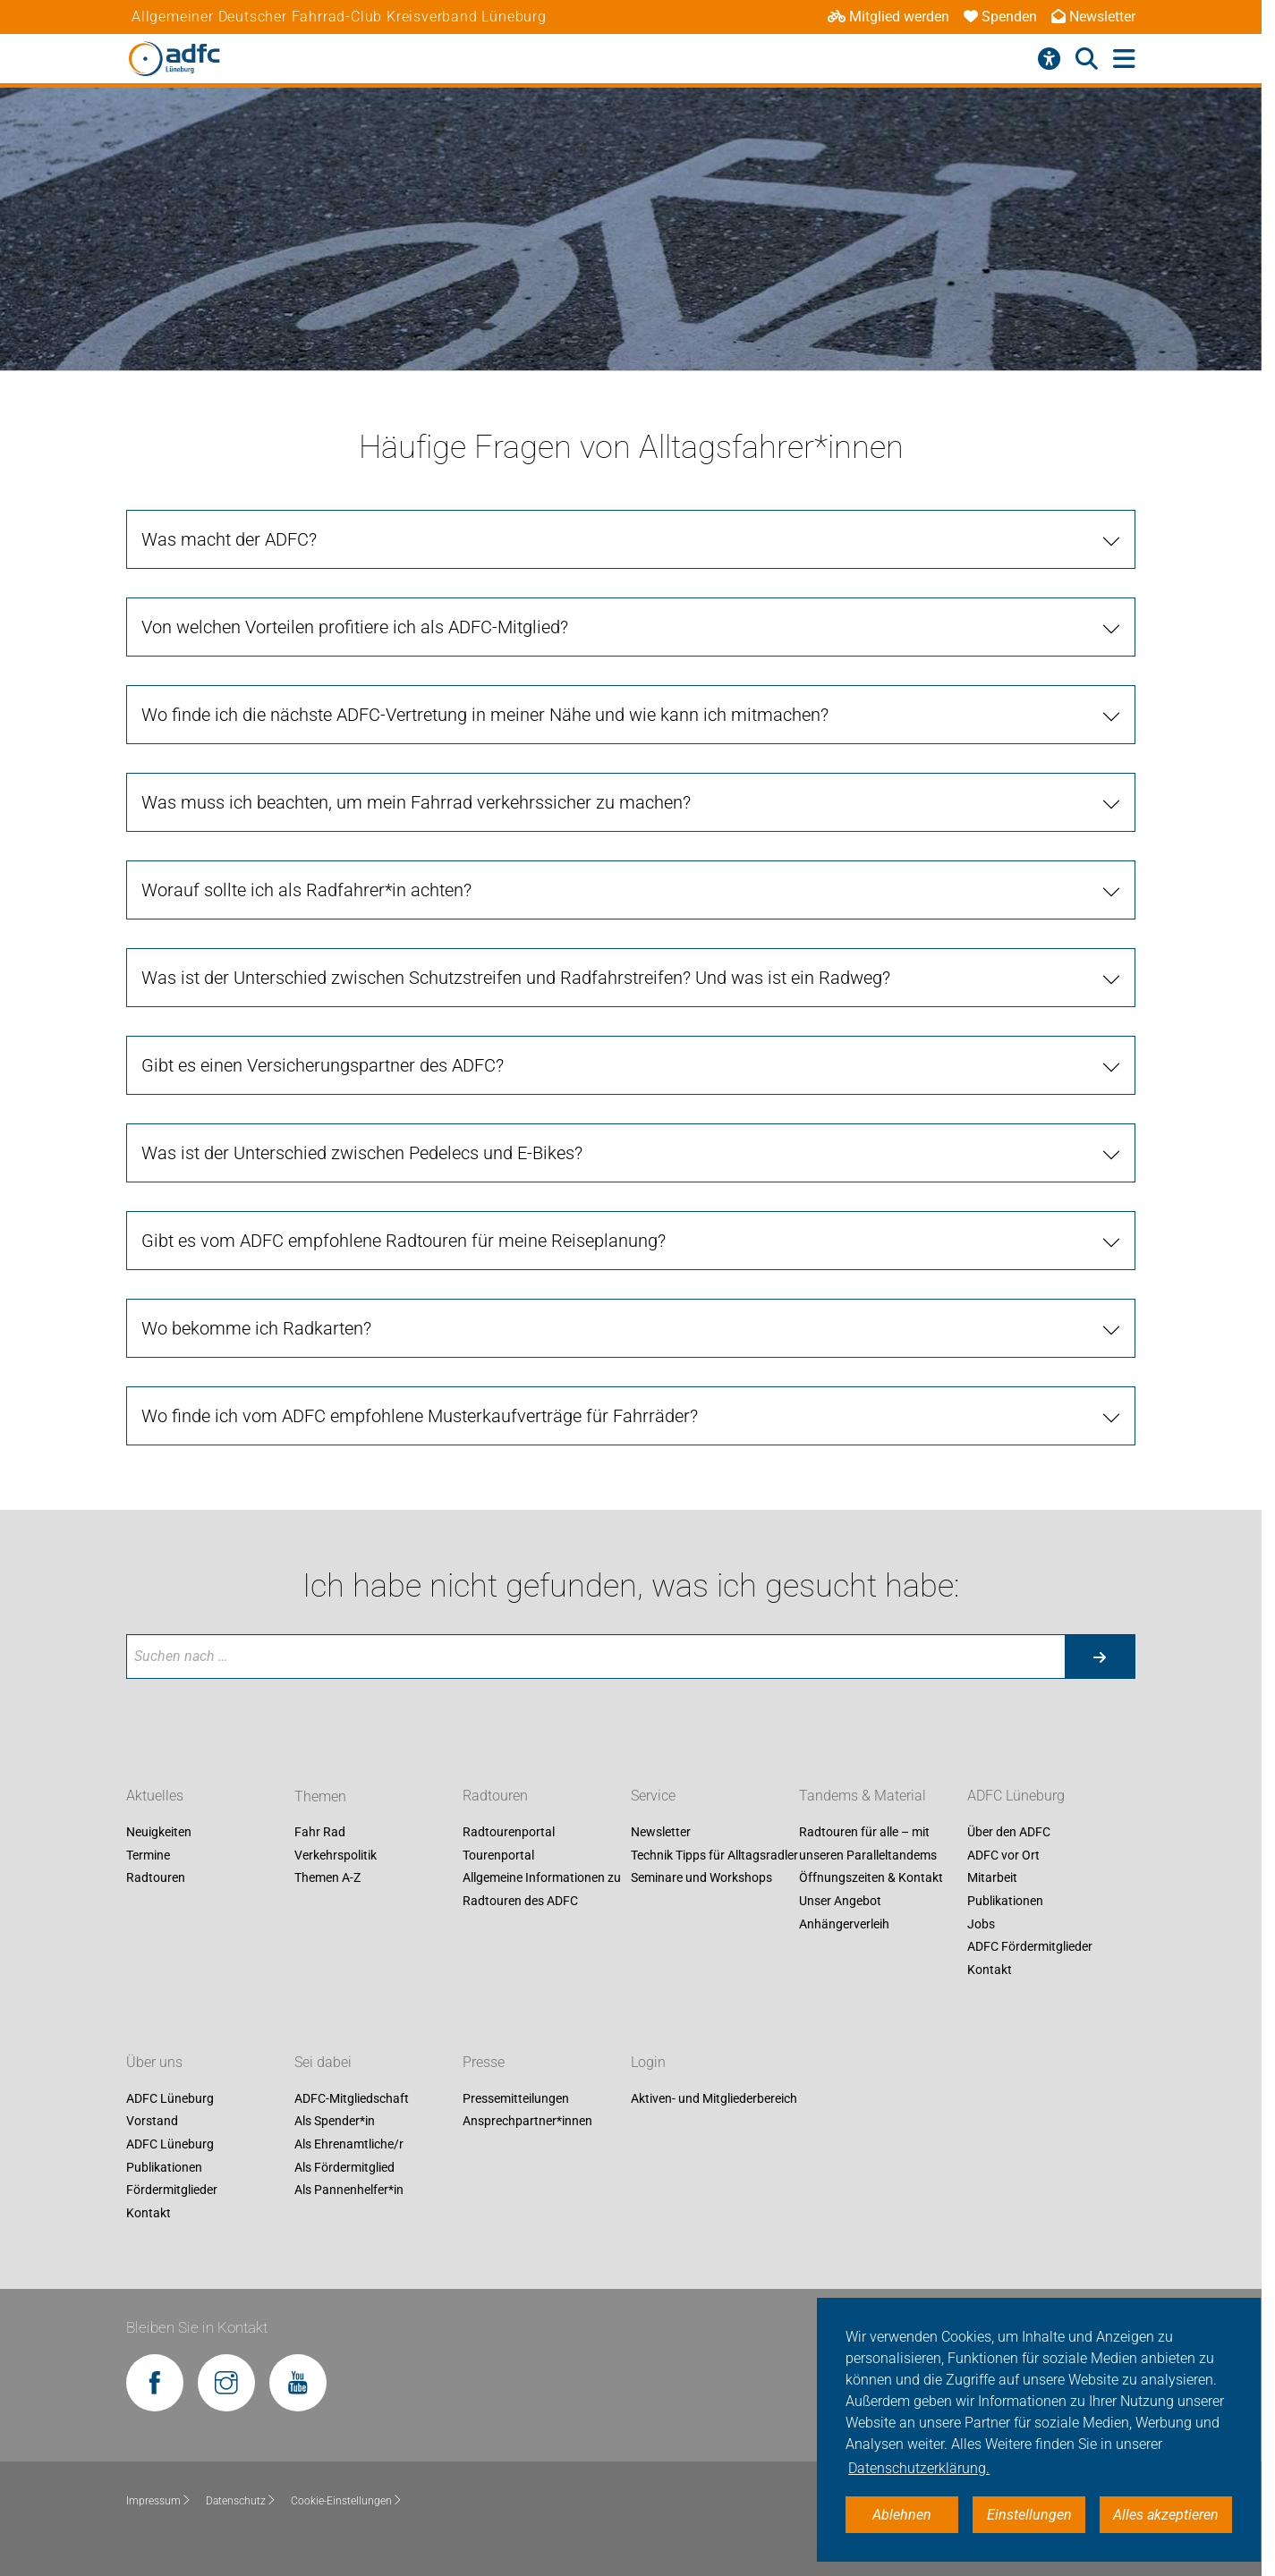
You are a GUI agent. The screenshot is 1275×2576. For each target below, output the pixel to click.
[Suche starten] (1100, 1656)
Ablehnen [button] (901, 2514)
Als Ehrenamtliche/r (349, 2144)
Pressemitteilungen (516, 2098)
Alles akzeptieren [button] (1166, 2514)
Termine (148, 1855)
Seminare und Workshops (701, 1878)
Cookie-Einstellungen (347, 2501)
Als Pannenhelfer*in (349, 2190)
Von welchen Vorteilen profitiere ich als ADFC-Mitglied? (354, 627)
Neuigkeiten (158, 1833)
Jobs (981, 1924)
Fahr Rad (319, 1833)
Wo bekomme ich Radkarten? (256, 1328)
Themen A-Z (327, 1878)
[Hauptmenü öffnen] (1124, 59)
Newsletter (1093, 16)
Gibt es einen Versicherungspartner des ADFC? (322, 1065)
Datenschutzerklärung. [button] (919, 2468)
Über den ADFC (1008, 1833)
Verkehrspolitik (335, 1855)
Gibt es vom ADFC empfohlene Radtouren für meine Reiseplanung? (403, 1240)
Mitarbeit (992, 1878)
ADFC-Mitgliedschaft (351, 2098)
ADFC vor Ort (1003, 1855)
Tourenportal (498, 1855)
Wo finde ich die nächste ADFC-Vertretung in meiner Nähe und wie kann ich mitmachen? (485, 714)
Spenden (1000, 16)
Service (653, 1796)
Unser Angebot (840, 1901)
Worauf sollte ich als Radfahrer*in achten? (306, 890)
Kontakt (989, 1969)
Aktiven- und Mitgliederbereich (714, 2098)
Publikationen (1005, 1901)
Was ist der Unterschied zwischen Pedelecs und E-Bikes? (361, 1153)
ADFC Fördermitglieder (1029, 1947)
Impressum (158, 2501)
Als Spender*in (334, 2121)
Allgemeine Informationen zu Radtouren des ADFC (542, 1890)
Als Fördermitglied (344, 2167)
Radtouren (155, 1878)
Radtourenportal (509, 1833)
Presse (484, 2062)
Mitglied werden (888, 16)
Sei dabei (323, 2062)
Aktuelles (154, 1796)
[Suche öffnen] (1086, 59)
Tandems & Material (862, 1796)
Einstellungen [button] (1029, 2514)
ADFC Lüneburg (1016, 1796)
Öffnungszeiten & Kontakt (871, 1878)
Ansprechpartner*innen (527, 2121)
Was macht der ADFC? (229, 539)
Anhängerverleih (844, 1924)
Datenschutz (241, 2501)
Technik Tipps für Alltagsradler (714, 1855)
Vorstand (152, 2121)
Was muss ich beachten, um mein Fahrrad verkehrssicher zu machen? (416, 802)
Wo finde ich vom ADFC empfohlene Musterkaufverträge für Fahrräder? (419, 1416)
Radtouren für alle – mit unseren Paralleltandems (868, 1844)
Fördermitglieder (171, 2190)
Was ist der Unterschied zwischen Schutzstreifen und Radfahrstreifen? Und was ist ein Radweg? (515, 977)
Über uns (154, 2062)
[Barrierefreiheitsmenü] (1049, 59)
